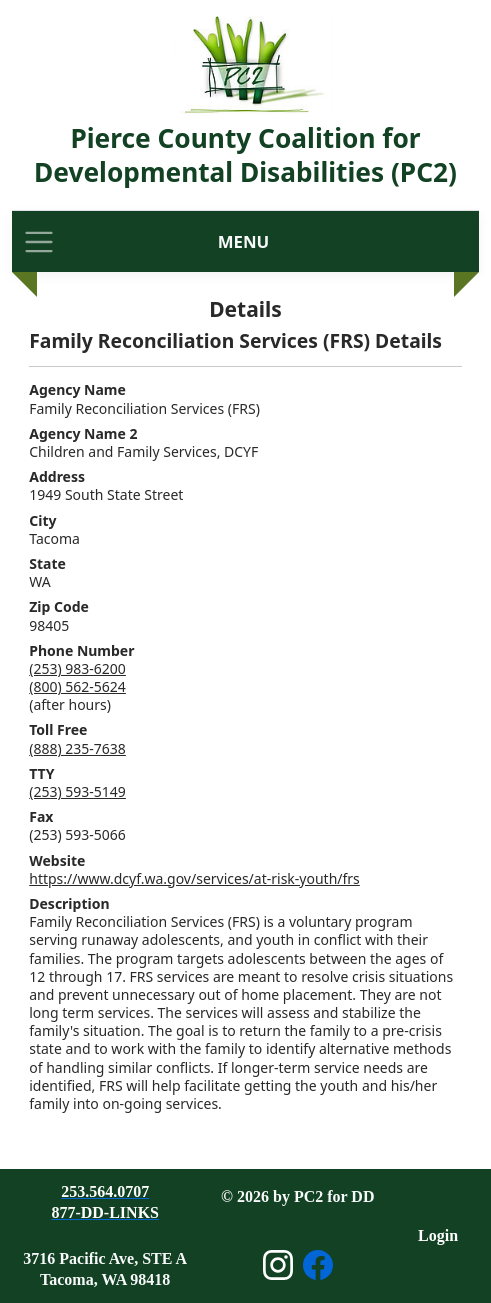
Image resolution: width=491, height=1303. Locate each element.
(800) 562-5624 (77, 686)
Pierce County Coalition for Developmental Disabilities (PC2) (245, 155)
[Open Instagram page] (278, 1265)
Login (438, 1235)
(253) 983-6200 (77, 668)
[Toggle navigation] (39, 241)
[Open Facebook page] (318, 1265)
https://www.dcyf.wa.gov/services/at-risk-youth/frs (194, 878)
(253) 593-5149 (77, 791)
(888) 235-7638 (77, 748)
